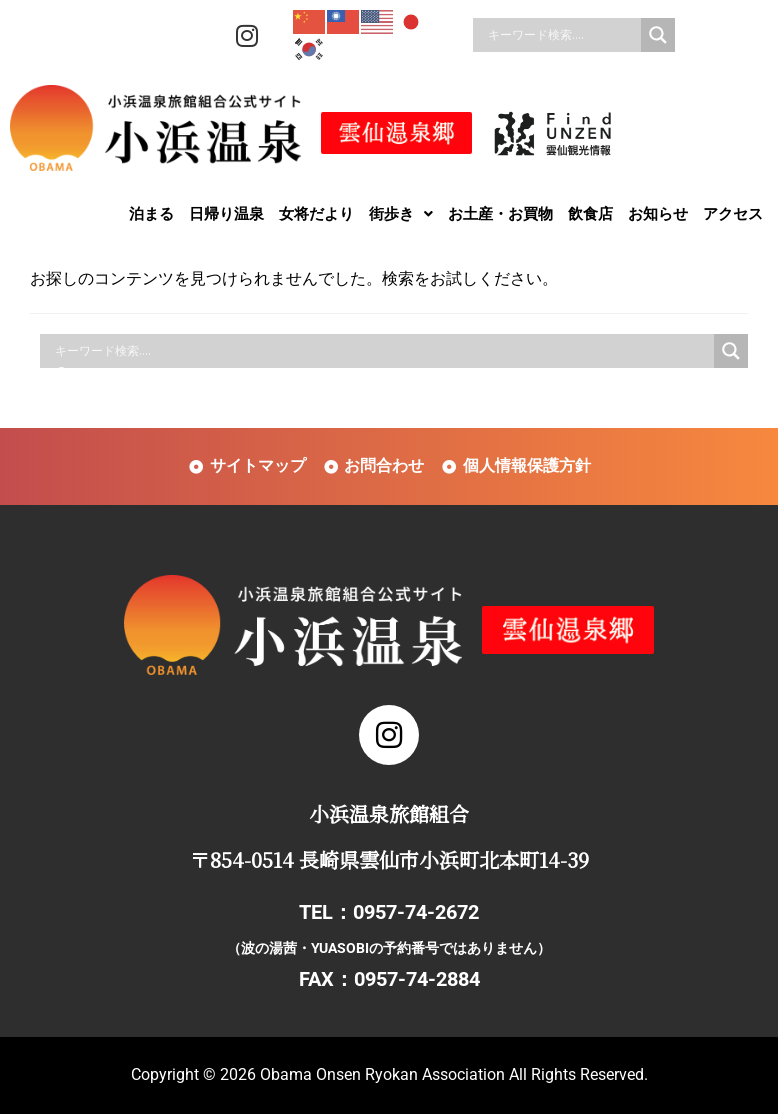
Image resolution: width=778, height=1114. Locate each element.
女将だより (316, 213)
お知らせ (658, 213)
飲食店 (590, 213)
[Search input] (562, 35)
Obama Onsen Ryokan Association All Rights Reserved (452, 1074)
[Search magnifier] (658, 35)
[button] (401, 213)
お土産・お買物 (500, 213)
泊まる (151, 213)
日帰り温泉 (226, 213)
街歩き (401, 213)
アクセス (733, 213)
